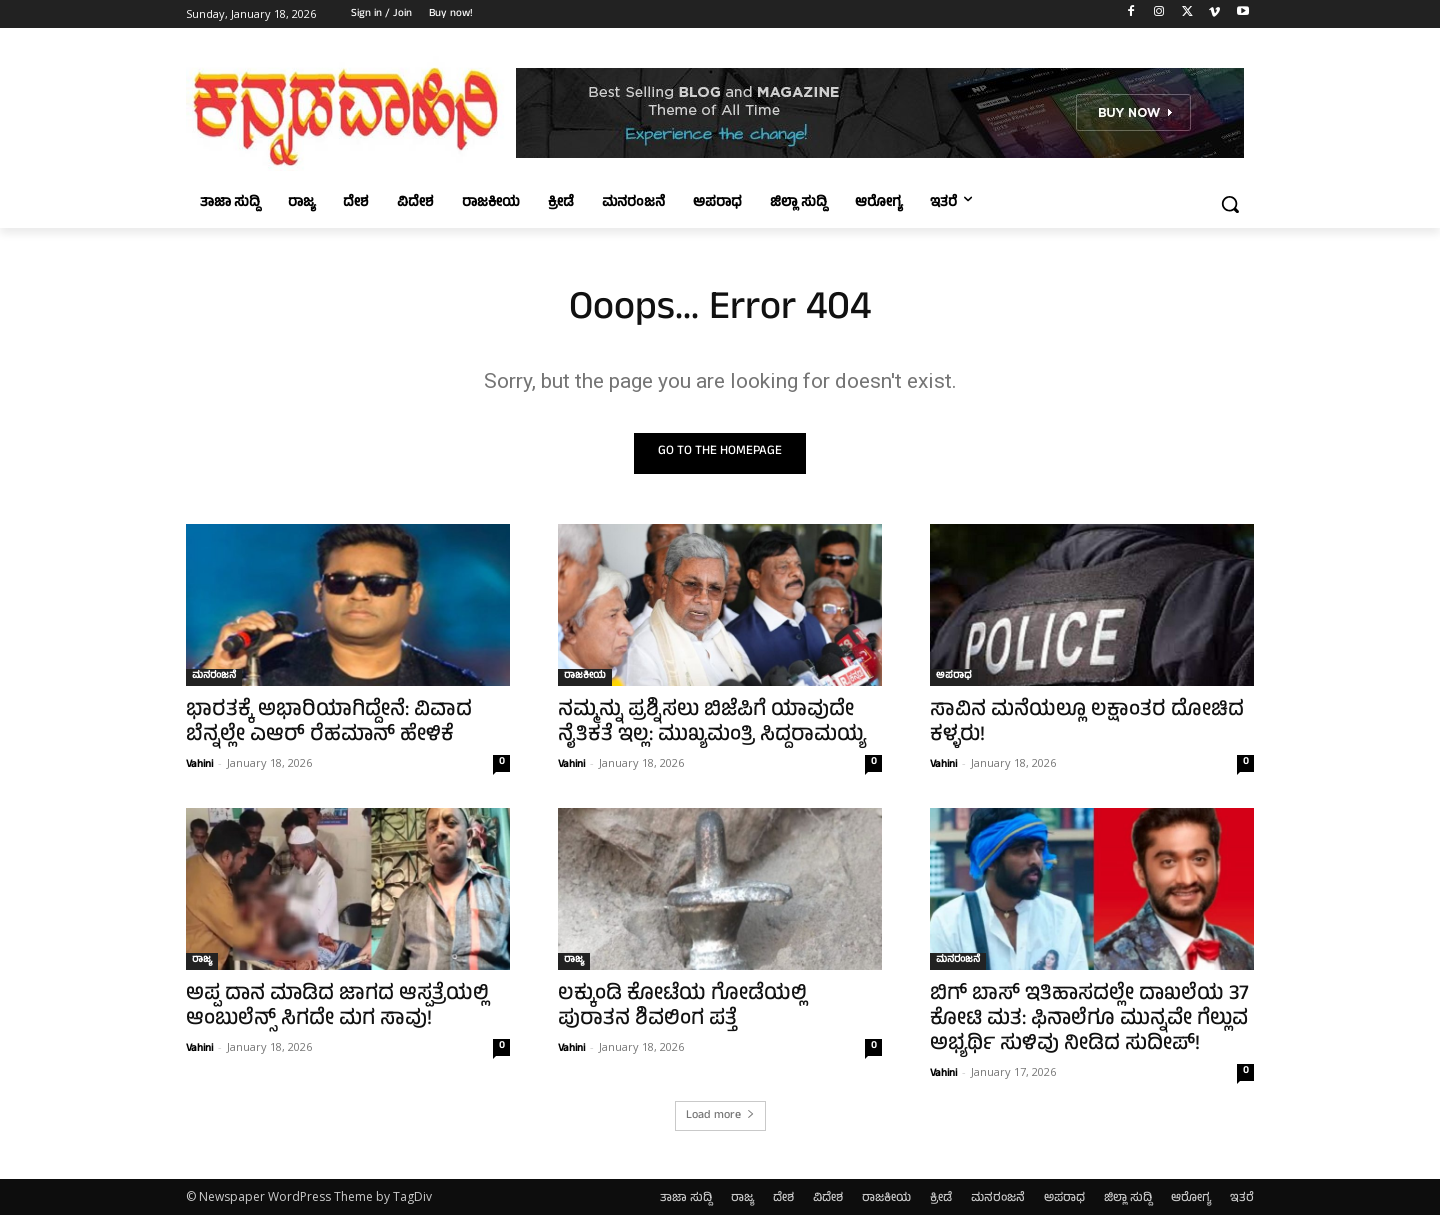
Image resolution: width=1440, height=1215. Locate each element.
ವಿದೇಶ (828, 1199)
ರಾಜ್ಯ (202, 961)
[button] (1230, 204)
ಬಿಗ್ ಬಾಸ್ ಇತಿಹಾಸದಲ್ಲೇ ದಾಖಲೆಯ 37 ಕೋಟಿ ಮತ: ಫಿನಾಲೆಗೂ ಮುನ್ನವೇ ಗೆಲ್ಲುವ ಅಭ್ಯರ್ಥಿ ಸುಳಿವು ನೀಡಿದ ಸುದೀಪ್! (1089, 1020)
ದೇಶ (783, 1199)
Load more (720, 1116)
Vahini (199, 765)
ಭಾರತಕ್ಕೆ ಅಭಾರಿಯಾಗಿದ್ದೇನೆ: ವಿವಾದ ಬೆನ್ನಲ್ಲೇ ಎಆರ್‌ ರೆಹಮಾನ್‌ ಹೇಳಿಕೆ (329, 724)
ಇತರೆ (1242, 1199)
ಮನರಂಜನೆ (214, 677)
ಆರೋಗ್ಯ (1191, 1199)
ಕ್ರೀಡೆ (941, 1199)
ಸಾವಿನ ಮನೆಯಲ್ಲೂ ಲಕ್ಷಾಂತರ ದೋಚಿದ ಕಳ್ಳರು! (1087, 724)
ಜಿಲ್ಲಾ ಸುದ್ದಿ (1128, 1199)
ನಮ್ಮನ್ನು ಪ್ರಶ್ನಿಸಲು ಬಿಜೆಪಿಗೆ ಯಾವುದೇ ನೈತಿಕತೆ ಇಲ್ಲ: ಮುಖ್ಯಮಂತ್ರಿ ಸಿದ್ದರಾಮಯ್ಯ (712, 724)
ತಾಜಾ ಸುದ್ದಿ (686, 1199)
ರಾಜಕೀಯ (585, 677)
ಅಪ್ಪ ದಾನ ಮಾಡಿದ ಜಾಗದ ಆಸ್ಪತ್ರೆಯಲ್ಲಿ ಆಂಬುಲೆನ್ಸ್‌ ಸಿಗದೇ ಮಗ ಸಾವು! (337, 1008)
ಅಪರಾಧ (954, 677)
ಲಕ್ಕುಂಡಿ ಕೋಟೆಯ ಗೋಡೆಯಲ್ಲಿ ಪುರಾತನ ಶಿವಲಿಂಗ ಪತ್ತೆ (682, 1008)
